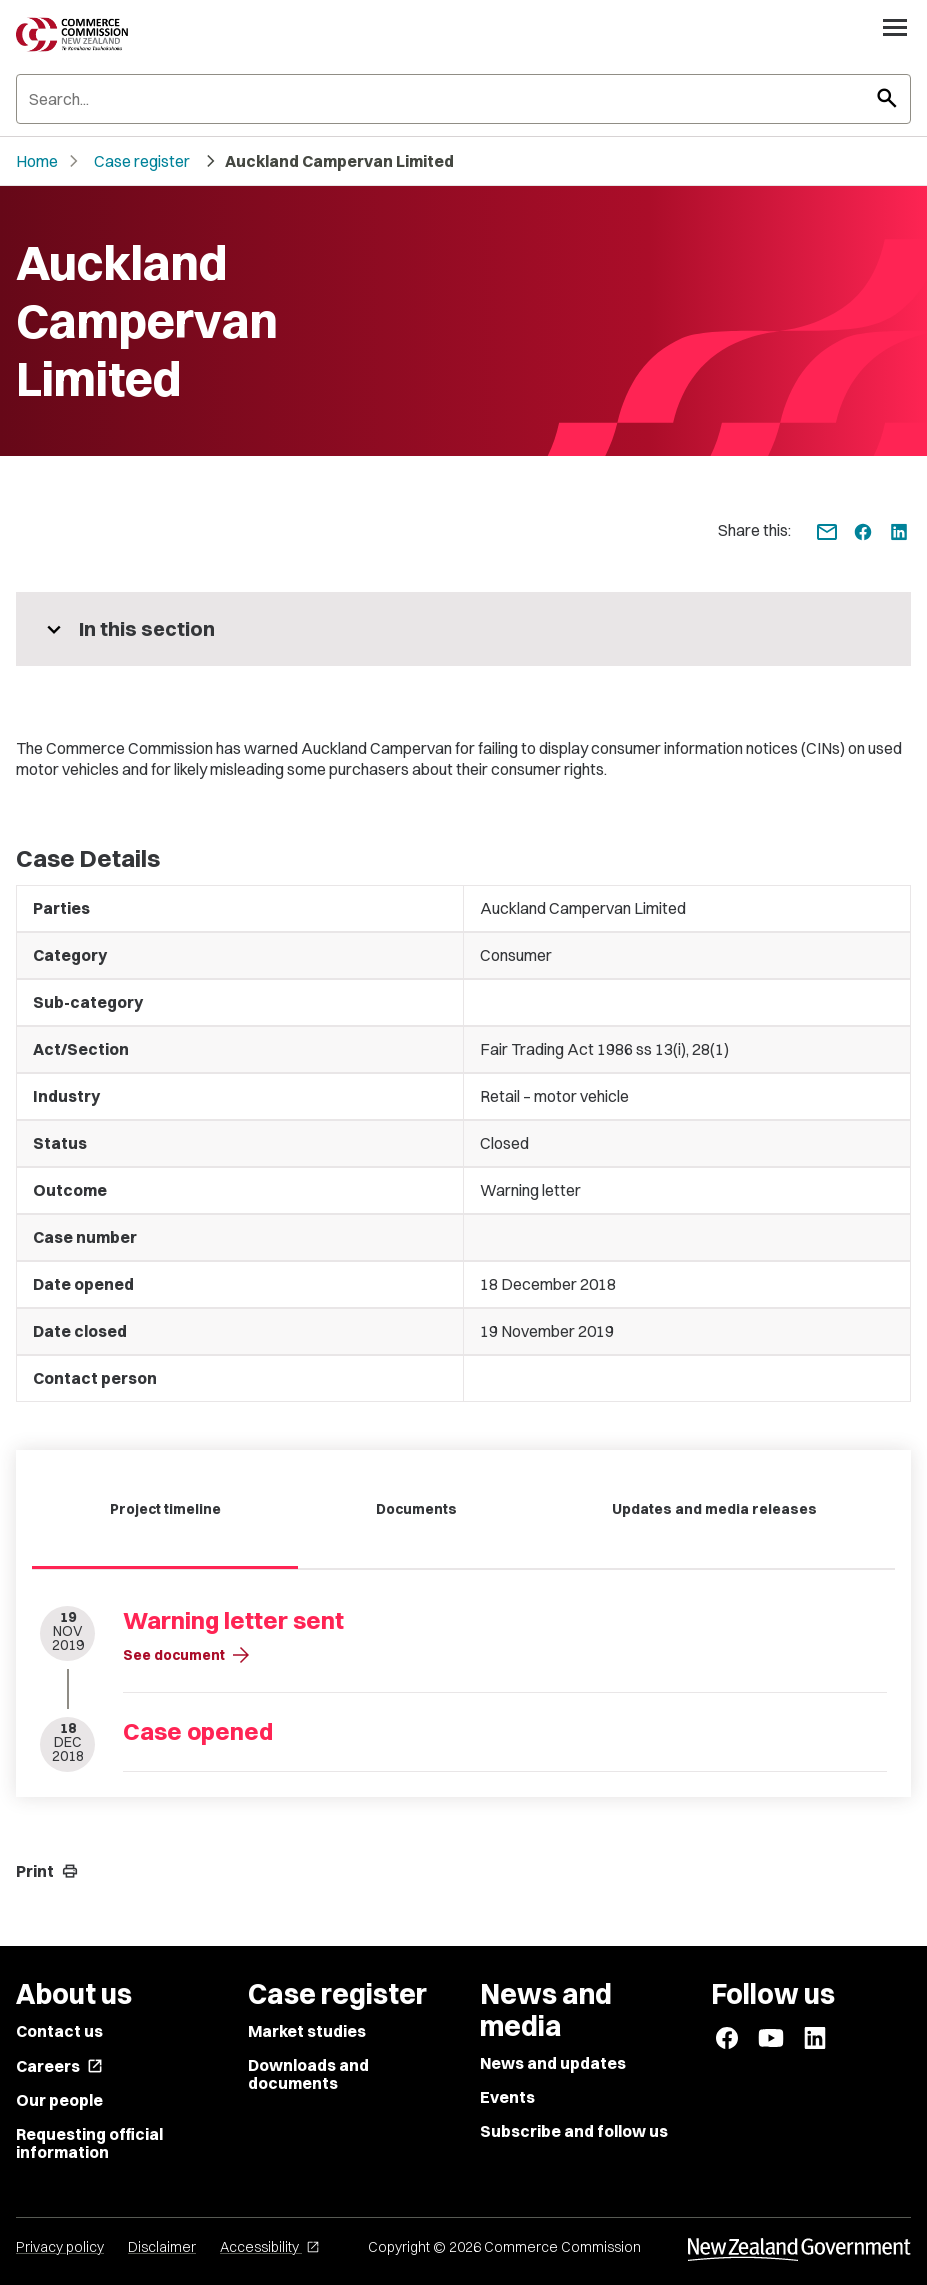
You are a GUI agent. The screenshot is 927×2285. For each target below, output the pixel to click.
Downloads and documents (308, 2074)
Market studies (307, 2031)
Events (507, 2097)
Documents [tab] (416, 1509)
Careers (59, 2066)
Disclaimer (162, 2247)
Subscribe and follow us (574, 2131)
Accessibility (270, 2247)
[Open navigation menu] (895, 27)
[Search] (463, 99)
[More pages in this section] (463, 629)
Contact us (59, 2031)
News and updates (553, 2063)
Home (37, 161)
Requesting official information (89, 2143)
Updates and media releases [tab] (714, 1509)
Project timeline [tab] (165, 1509)
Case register (142, 161)
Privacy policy (60, 2247)
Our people (59, 2100)
